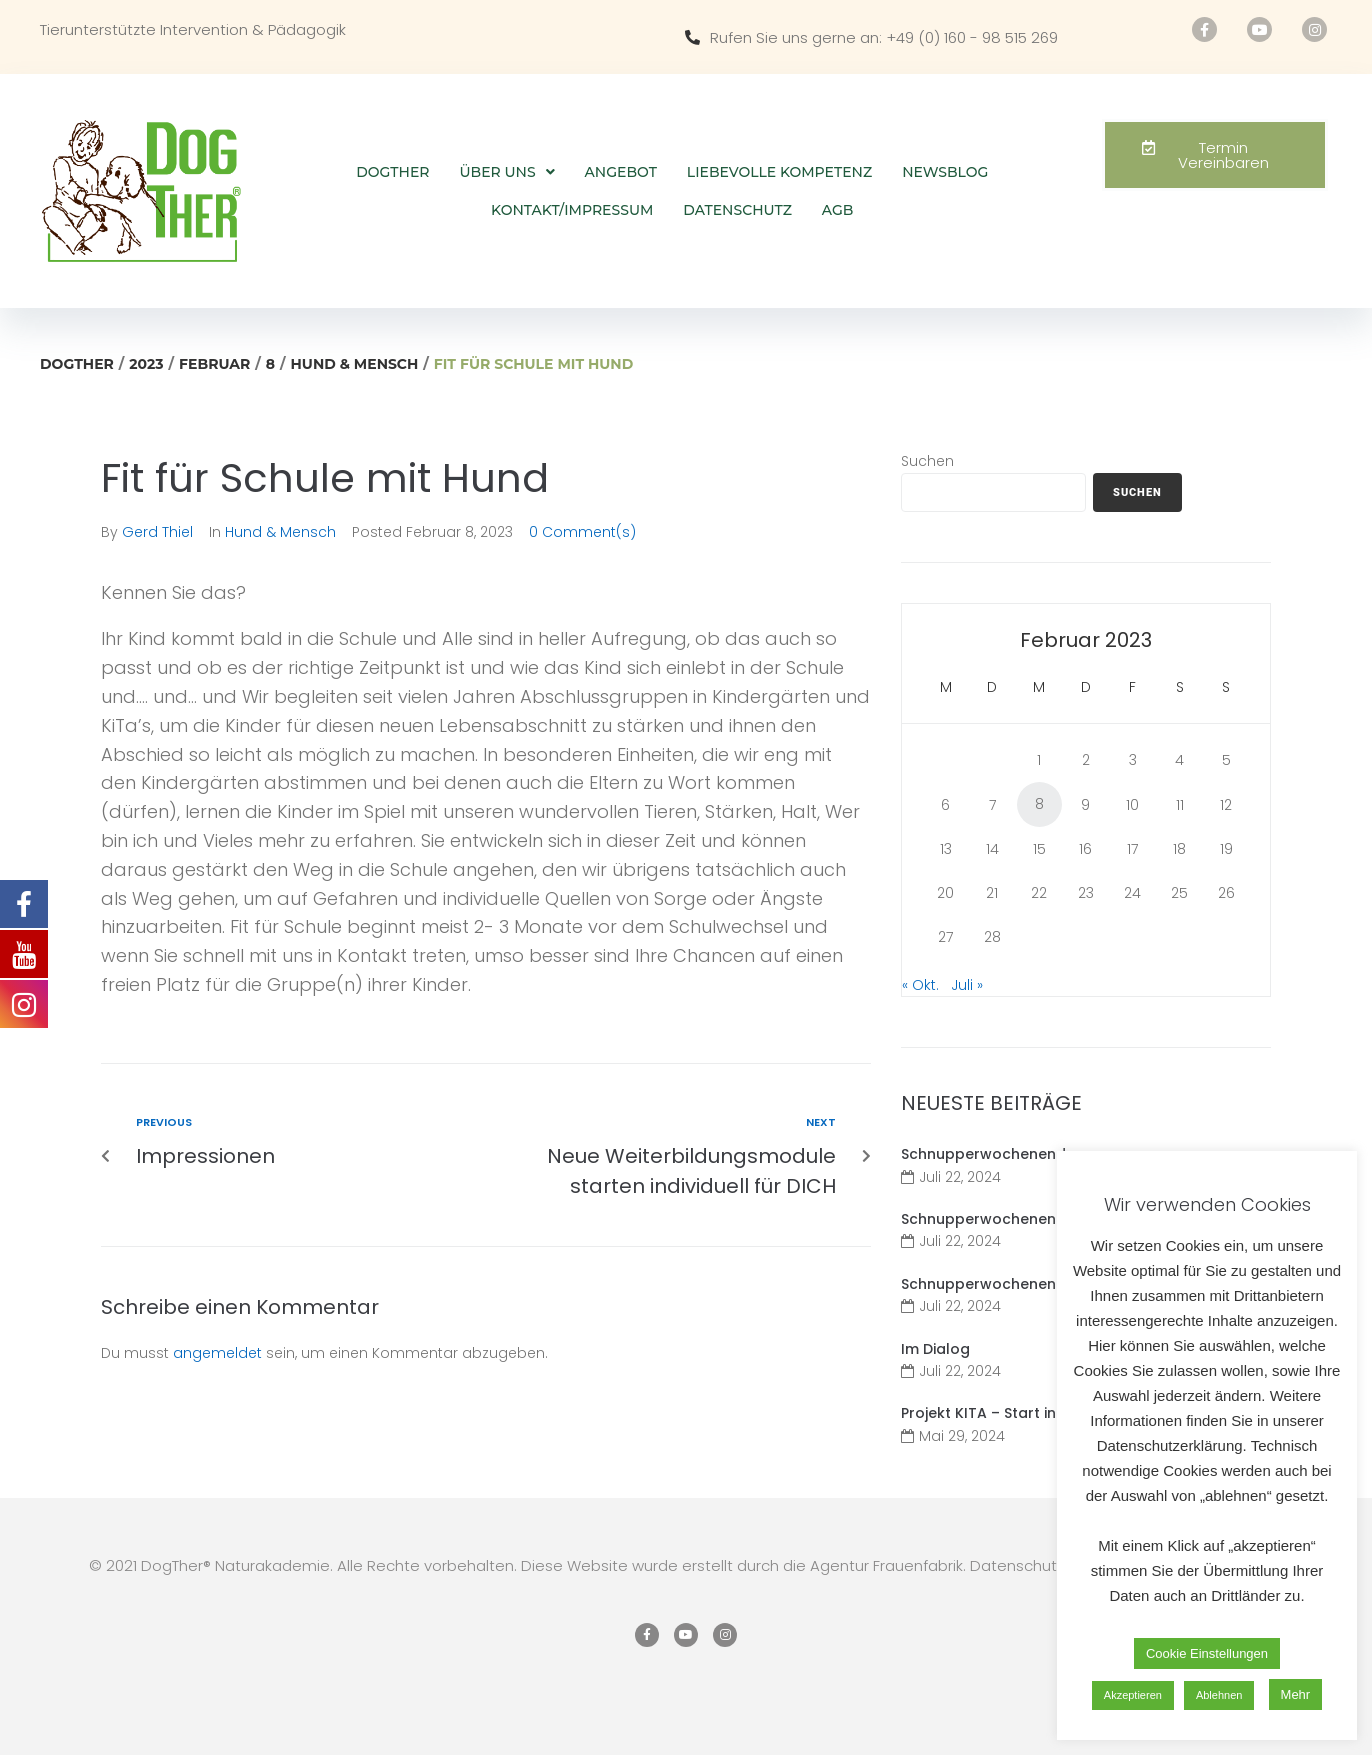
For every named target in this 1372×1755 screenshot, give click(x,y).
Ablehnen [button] (1219, 1695)
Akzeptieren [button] (1133, 1695)
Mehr (1296, 1694)
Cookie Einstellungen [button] (1207, 1653)
